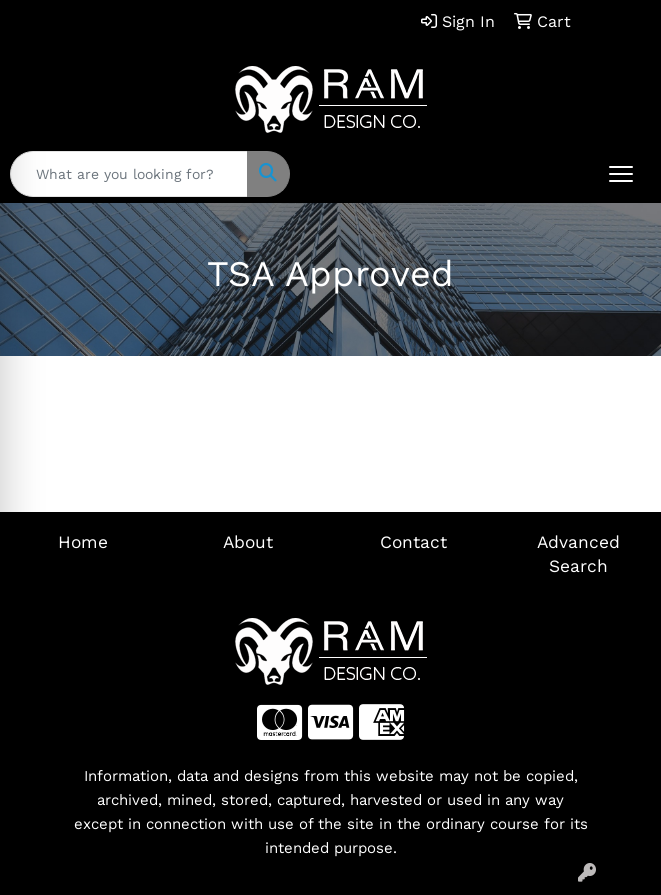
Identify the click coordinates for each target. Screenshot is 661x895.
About (248, 542)
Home (83, 542)
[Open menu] (621, 174)
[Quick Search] (129, 174)
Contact (413, 542)
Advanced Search (578, 554)
